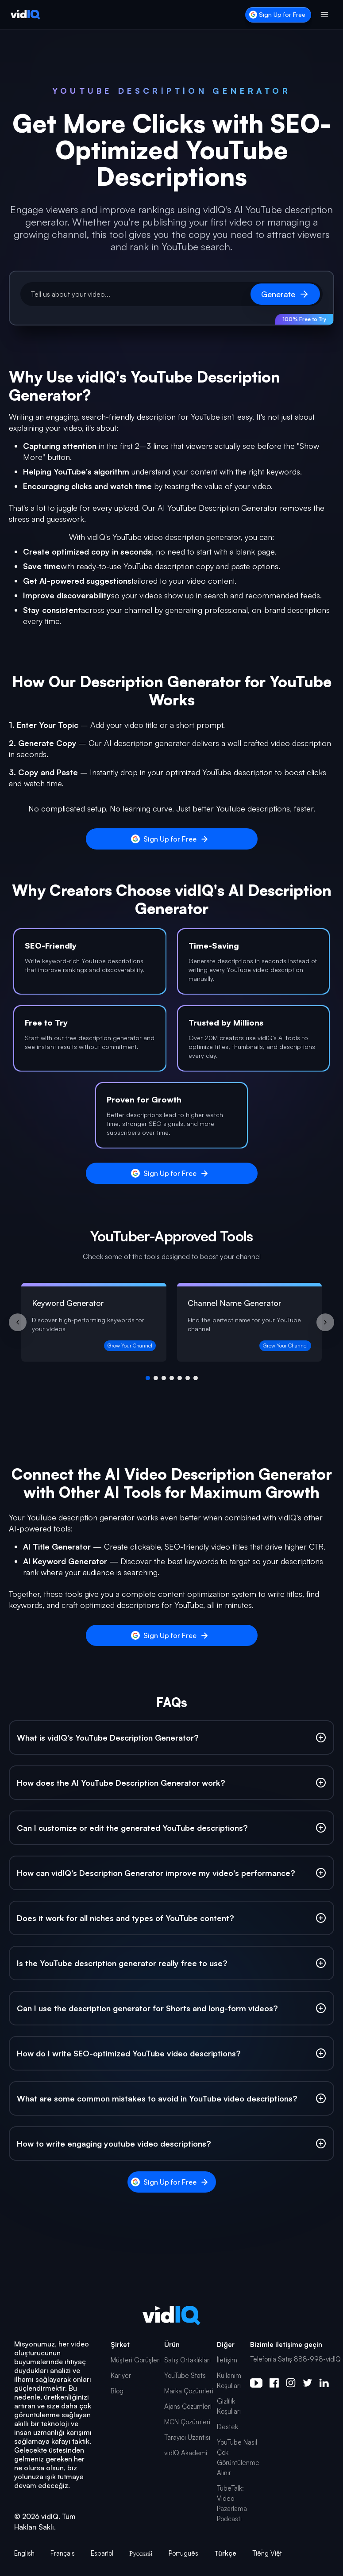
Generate (285, 294)
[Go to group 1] (148, 1378)
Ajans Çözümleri (188, 2406)
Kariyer (121, 2375)
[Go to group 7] (195, 1378)
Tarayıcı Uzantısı (187, 2437)
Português (183, 2553)
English (24, 2553)
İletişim (227, 2360)
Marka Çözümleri (188, 2391)
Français (62, 2553)
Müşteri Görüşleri (136, 2360)
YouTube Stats (185, 2375)
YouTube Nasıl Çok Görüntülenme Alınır (238, 2457)
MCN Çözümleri (187, 2422)
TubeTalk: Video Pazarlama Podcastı (232, 2503)
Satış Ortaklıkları (187, 2360)
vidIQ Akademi (185, 2453)
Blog (117, 2391)
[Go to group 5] (179, 1378)
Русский (141, 2553)
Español (102, 2553)
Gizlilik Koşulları (229, 2406)
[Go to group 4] (172, 1378)
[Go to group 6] (187, 1378)
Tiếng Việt (267, 2553)
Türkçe (225, 2553)
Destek (227, 2427)
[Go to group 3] (164, 1378)
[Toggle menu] (324, 15)
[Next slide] (325, 1322)
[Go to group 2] (156, 1378)
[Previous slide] (18, 1322)
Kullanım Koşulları (229, 2380)
